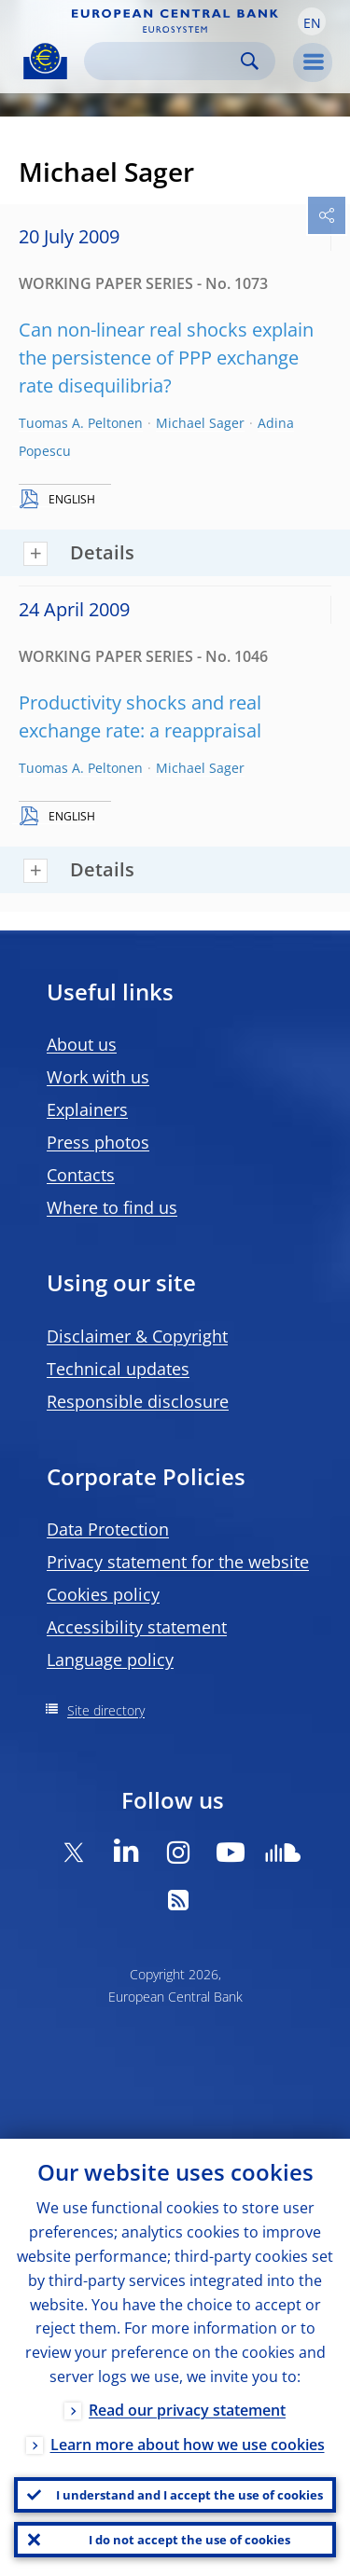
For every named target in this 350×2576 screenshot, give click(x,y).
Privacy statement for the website (178, 1561)
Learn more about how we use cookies (187, 2444)
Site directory (106, 1710)
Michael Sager (200, 423)
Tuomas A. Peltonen (81, 423)
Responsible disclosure (138, 1401)
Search (249, 61)
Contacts (81, 1175)
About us (82, 1044)
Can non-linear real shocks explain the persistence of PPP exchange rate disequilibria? (166, 357)
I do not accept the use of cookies (189, 2539)
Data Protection (108, 1529)
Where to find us (112, 1207)
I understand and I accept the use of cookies (189, 2494)
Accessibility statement (137, 1627)
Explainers (87, 1109)
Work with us (98, 1077)
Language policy (110, 1659)
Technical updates (118, 1368)
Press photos (98, 1142)
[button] (312, 21)
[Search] (164, 61)
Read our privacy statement (187, 2410)
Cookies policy (103, 1594)
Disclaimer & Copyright (137, 1336)
